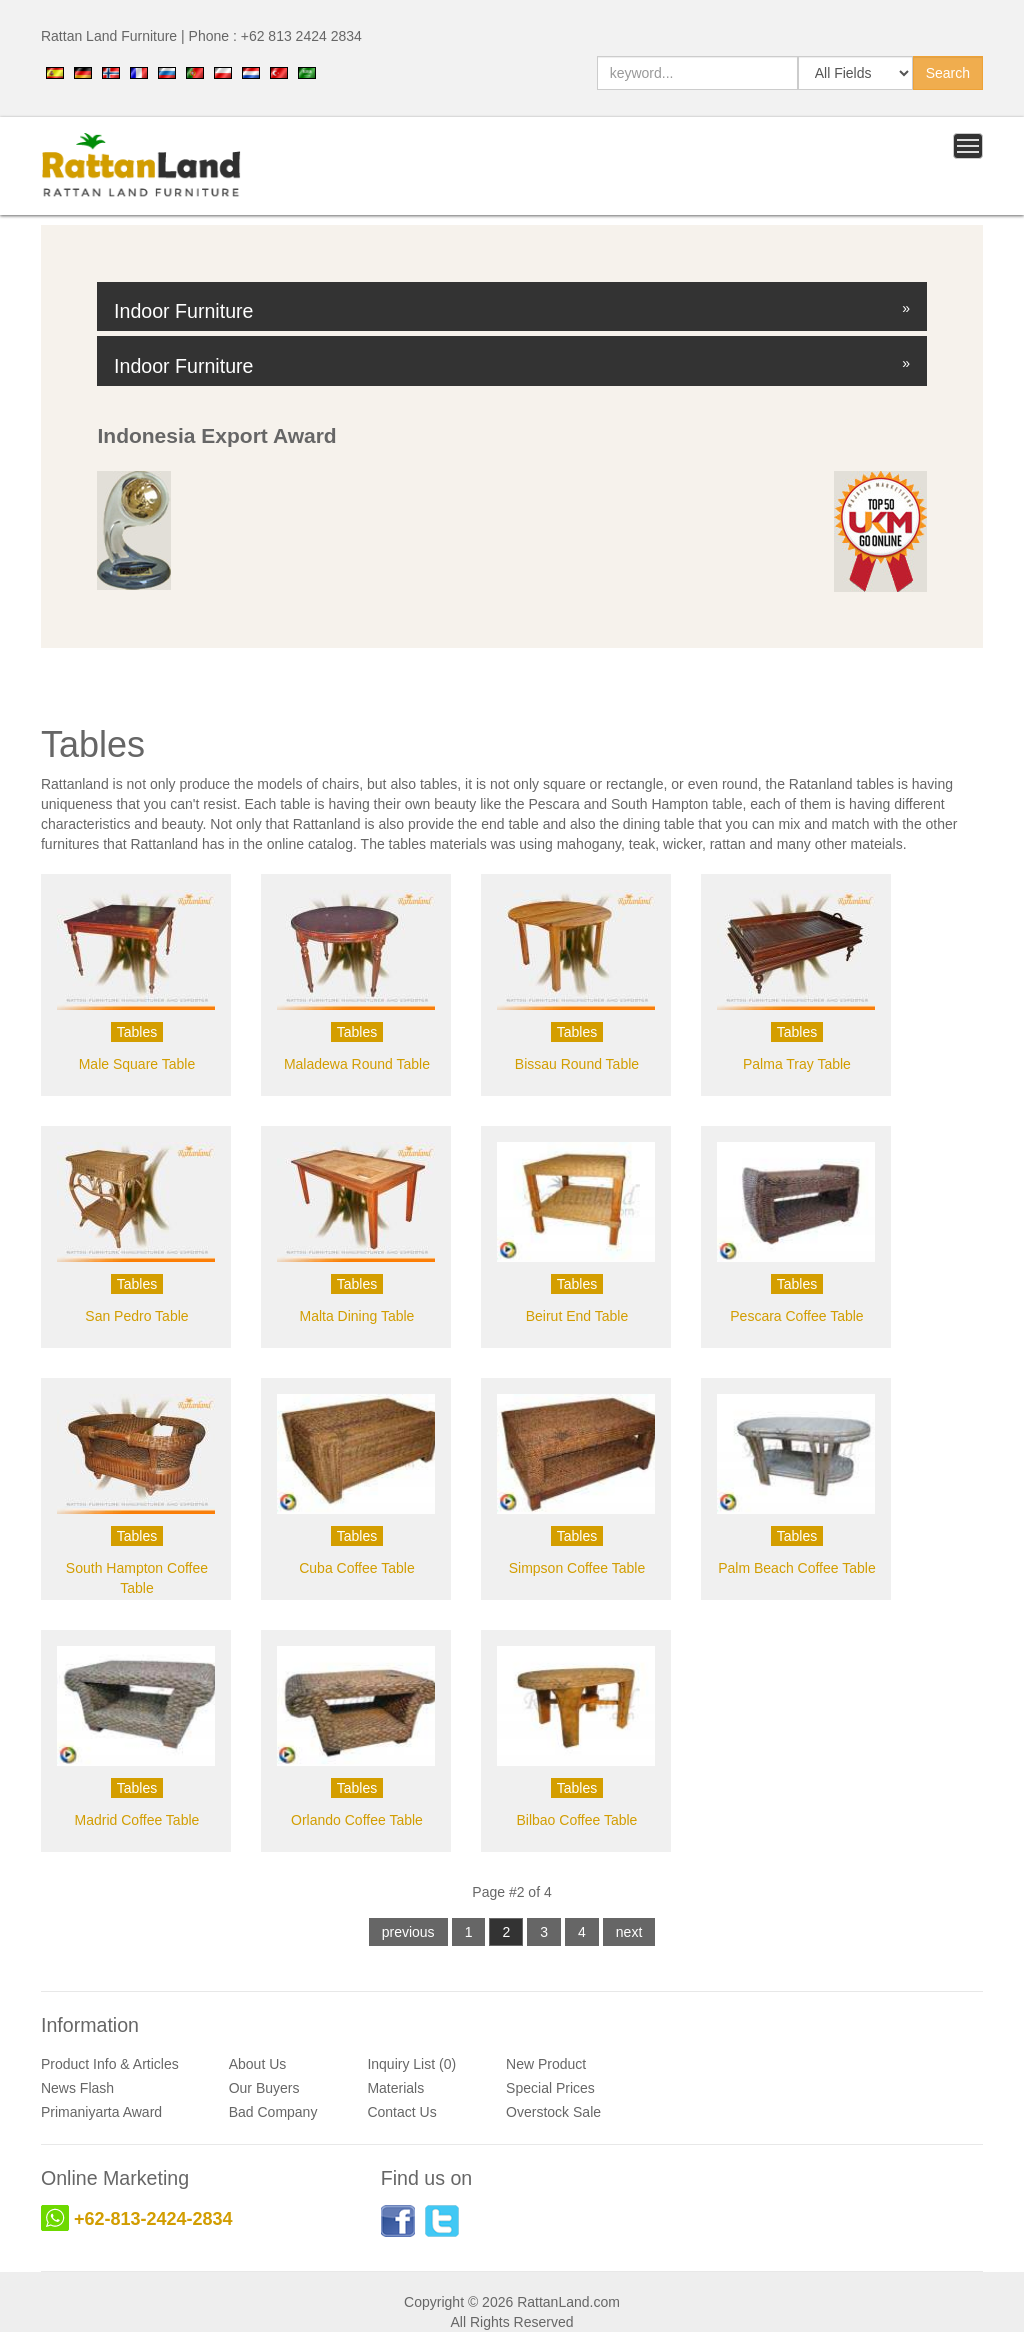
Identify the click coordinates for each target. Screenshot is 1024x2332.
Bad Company (273, 2112)
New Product (546, 2064)
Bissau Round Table (577, 1064)
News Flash (77, 2088)
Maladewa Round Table (357, 1064)
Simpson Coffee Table (577, 1568)
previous (408, 1932)
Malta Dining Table (356, 1316)
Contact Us (401, 2112)
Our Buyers (264, 2088)
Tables (137, 1032)
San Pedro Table (136, 1316)
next (629, 1932)
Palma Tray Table (797, 1064)
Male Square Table (137, 1064)
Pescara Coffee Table (796, 1316)
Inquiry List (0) (411, 2064)
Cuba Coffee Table (356, 1568)
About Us (258, 2064)
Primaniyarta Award (101, 2112)
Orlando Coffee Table (357, 1820)
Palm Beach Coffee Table (796, 1568)
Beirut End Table (577, 1316)
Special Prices (550, 2088)
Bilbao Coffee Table (576, 1820)
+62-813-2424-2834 (153, 2219)
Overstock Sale (553, 2112)
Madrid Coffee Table (137, 1820)
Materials (395, 2088)
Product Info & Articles (110, 2064)
